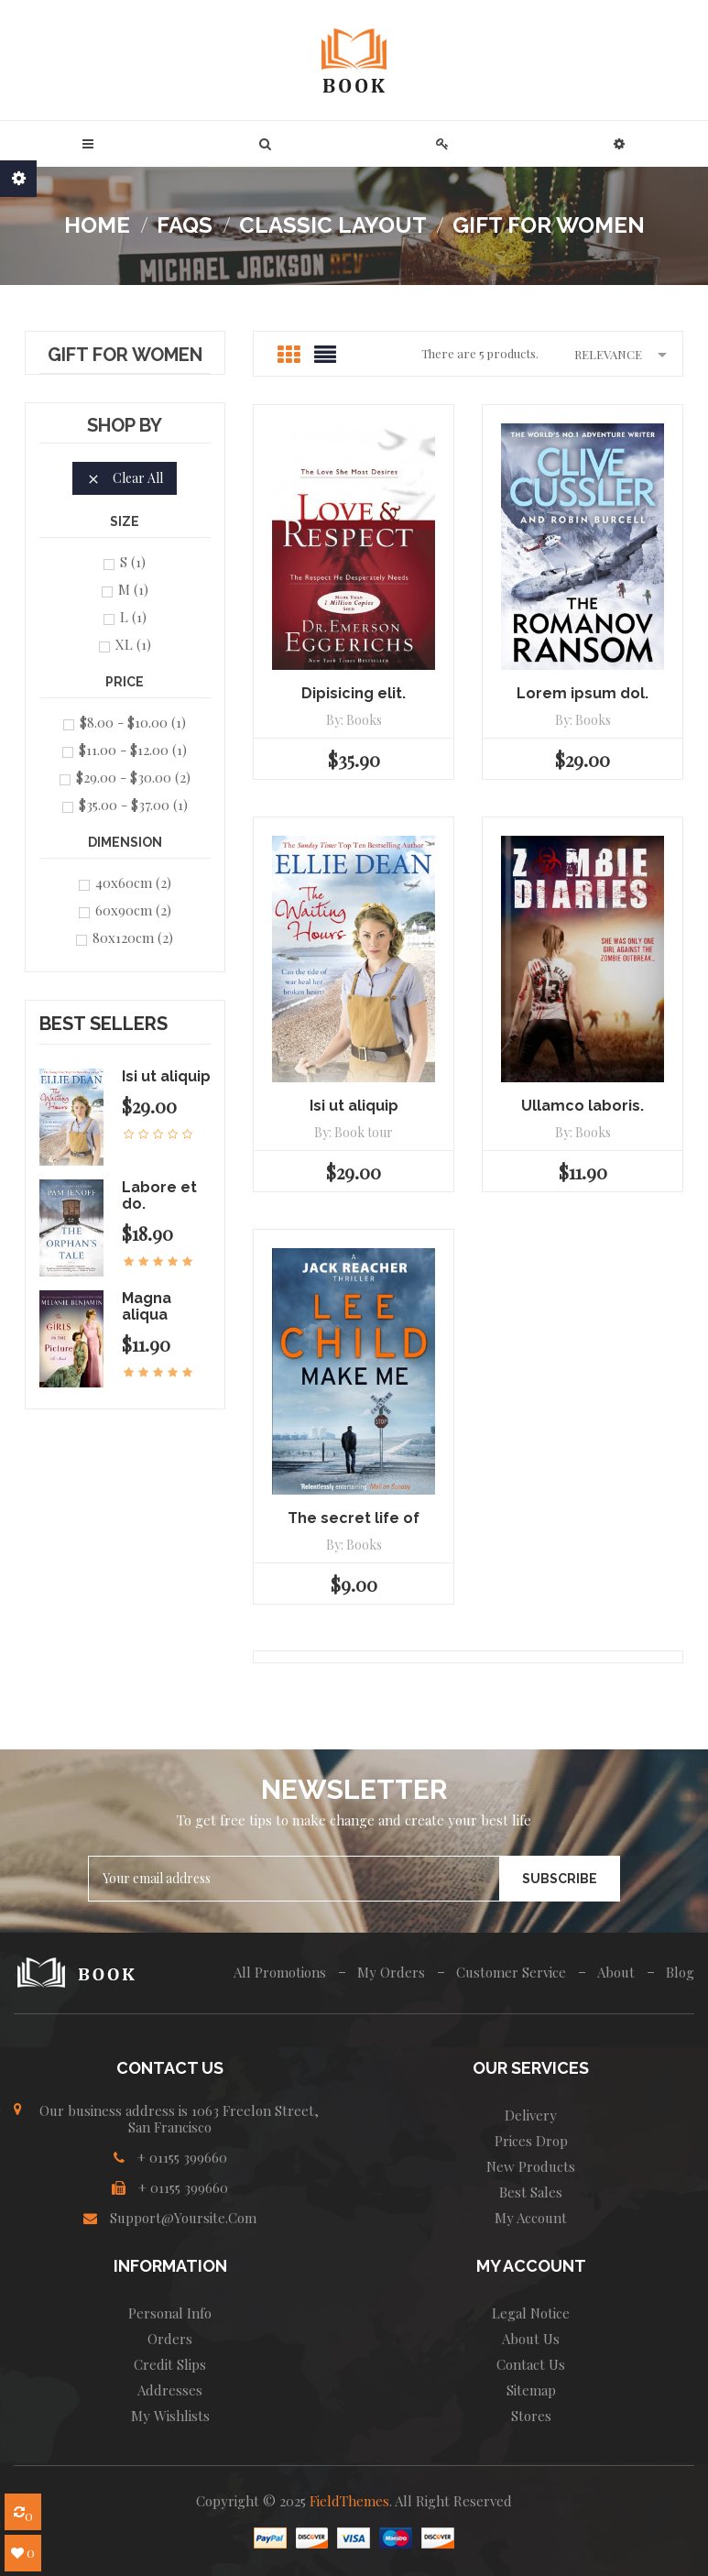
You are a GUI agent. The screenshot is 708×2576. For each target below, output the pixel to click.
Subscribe (559, 1878)
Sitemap (531, 2390)
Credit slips (170, 2364)
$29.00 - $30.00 (133, 777)
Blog (680, 1972)
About (616, 1972)
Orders (169, 2338)
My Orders (391, 1972)
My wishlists (170, 2415)
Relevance (623, 353)
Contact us (530, 2364)
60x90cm (133, 910)
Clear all (124, 478)
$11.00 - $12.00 (133, 749)
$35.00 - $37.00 (133, 804)
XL (133, 644)
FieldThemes (349, 2501)
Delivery (531, 2115)
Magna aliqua (146, 1306)
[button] (265, 144)
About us (531, 2338)
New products (530, 2166)
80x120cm (133, 937)
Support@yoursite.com (183, 2218)
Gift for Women (125, 355)
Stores (531, 2415)
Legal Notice (531, 2313)
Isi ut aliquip (166, 1076)
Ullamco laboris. (582, 1105)
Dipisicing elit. (353, 693)
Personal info (170, 2313)
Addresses (169, 2390)
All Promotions (280, 1972)
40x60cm (133, 882)
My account (531, 2218)
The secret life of (353, 1518)
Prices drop (531, 2141)
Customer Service (511, 1972)
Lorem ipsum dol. (582, 693)
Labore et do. (159, 1195)
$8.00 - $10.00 (133, 722)
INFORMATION (170, 2265)
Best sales (530, 2192)
